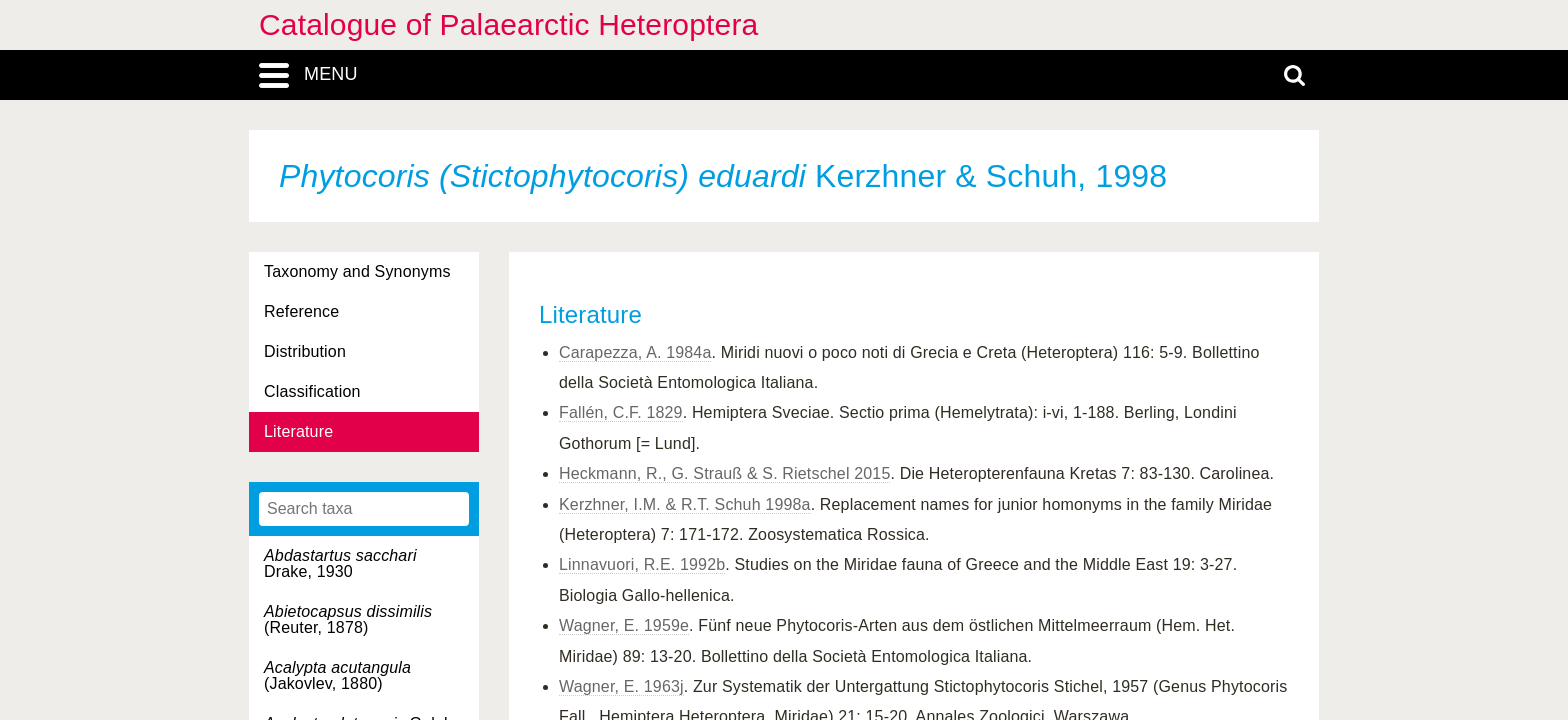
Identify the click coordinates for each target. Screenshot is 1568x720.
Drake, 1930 (340, 563)
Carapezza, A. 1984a (635, 352)
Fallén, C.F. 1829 (621, 412)
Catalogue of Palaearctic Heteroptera (508, 24)
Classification (312, 391)
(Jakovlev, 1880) (337, 675)
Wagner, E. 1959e (624, 625)
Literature (298, 431)
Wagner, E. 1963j (621, 686)
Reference (301, 311)
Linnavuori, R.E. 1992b (642, 564)
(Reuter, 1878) (348, 619)
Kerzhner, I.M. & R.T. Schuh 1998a (685, 504)
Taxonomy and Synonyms (357, 271)
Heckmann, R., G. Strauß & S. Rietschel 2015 (724, 473)
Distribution (305, 351)
